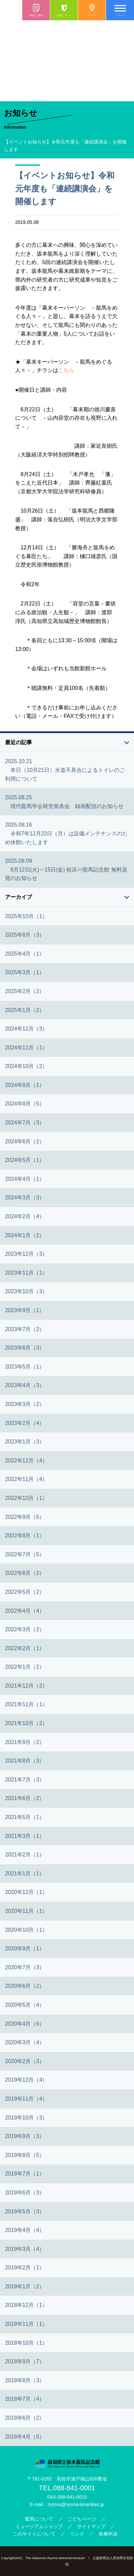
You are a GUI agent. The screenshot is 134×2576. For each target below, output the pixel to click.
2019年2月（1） (24, 2267)
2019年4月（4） (24, 2230)
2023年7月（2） (24, 1329)
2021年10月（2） (26, 1723)
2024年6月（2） (24, 1141)
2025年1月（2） (24, 1010)
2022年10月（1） (26, 1498)
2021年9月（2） (24, 1742)
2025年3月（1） (24, 972)
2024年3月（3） (24, 1197)
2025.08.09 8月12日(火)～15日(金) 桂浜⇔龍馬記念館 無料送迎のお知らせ (66, 869)
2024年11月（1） (26, 1047)
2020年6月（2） (24, 1986)
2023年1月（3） (24, 1442)
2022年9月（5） (24, 1517)
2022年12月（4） (26, 1460)
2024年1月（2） (24, 1235)
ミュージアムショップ (39, 2526)
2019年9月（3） (24, 2136)
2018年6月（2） (24, 2418)
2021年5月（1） (24, 1817)
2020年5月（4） (24, 2005)
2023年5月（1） (24, 1367)
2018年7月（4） (24, 2399)
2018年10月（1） (26, 2343)
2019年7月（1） (24, 2174)
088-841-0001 (74, 2488)
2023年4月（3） (24, 1385)
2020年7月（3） (24, 1967)
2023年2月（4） (24, 1423)
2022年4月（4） (24, 1611)
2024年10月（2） (26, 1066)
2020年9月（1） (24, 1948)
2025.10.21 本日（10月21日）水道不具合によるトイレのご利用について (65, 769)
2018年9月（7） (24, 2361)
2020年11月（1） (26, 1911)
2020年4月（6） (24, 2024)
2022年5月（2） (24, 1592)
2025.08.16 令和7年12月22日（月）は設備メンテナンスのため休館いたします (66, 833)
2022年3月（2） (24, 1629)
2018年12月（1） (26, 2305)
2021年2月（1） (24, 1854)
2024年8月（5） (24, 1104)
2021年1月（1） (24, 1873)
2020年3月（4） (24, 2042)
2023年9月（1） (24, 1310)
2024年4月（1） (24, 1179)
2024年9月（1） (24, 1085)
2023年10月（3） (26, 1291)
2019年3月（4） (24, 2249)
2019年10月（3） (26, 2117)
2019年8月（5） (24, 2155)
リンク (77, 2533)
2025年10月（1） (26, 916)
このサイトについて (34, 2533)
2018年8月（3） (24, 2380)
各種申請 (108, 2533)
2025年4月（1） (24, 954)
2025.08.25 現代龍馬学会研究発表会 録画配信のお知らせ (64, 802)
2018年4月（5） (24, 2437)
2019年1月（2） (24, 2286)
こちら (66, 370)
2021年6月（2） (24, 1798)
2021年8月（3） (24, 1761)
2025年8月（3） (24, 935)
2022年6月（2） (24, 1573)
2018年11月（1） (26, 2324)
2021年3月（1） (24, 1836)
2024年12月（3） (26, 1029)
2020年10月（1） (26, 1930)
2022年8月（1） (24, 1535)
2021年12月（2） (26, 1686)
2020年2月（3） (24, 2061)
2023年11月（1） (26, 1273)
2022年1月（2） (24, 1667)
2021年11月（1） (26, 1704)
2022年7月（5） (24, 1554)
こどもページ (82, 2519)
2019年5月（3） (24, 2211)
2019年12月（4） (26, 2080)
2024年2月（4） (24, 1216)
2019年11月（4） (26, 2099)
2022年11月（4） (26, 1479)
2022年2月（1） (24, 1648)
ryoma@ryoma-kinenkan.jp (76, 2504)
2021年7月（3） (24, 1780)
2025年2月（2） (24, 991)
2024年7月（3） (24, 1122)
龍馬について (39, 2519)
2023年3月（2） (24, 1404)
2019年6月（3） (24, 2192)
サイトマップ (91, 2526)
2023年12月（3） (26, 1254)
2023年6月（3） (24, 1348)
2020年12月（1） (26, 1892)
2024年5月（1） (24, 1160)
